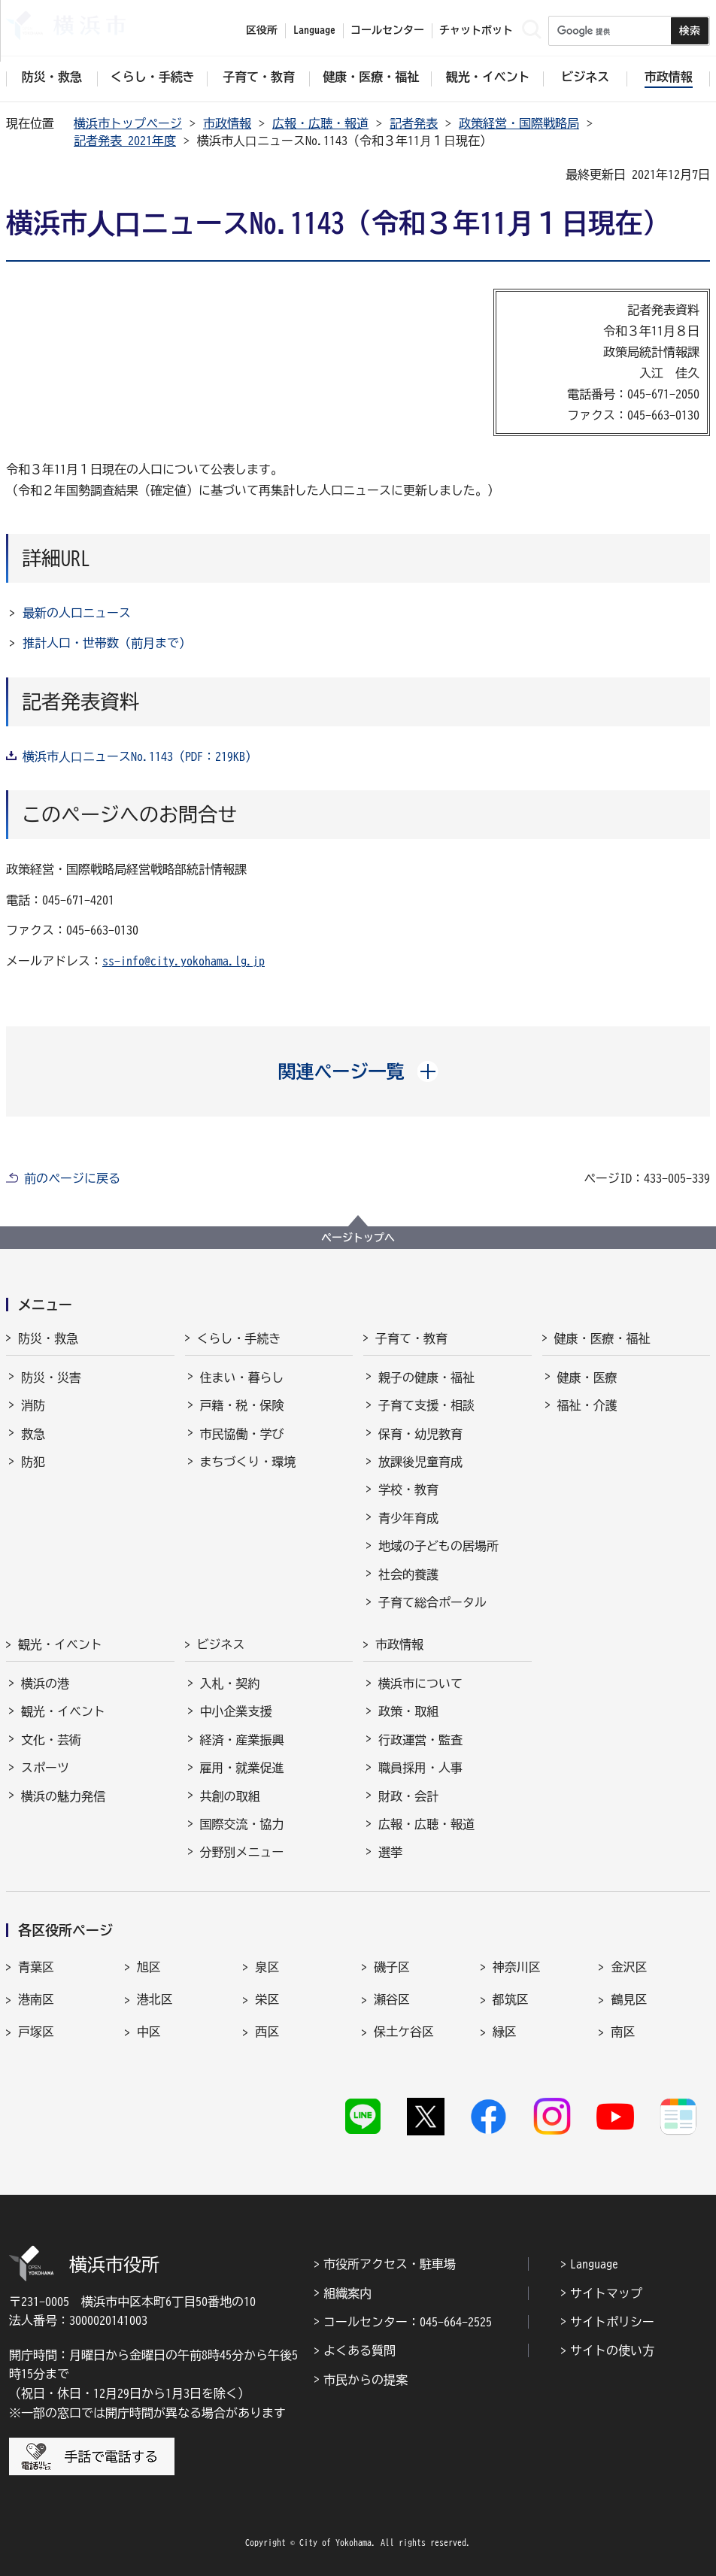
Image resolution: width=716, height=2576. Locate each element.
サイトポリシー (612, 2322)
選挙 (390, 1852)
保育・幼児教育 (420, 1434)
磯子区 (392, 1967)
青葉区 (36, 1967)
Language (594, 2264)
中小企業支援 (236, 1711)
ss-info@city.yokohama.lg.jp (183, 961)
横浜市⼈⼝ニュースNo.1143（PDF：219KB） (140, 756)
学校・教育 (408, 1489)
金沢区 (629, 1967)
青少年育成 (408, 1518)
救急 (33, 1434)
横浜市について (420, 1683)
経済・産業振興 (242, 1740)
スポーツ (45, 1768)
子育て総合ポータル (432, 1602)
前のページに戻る (72, 1178)
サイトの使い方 (612, 2350)
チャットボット (476, 30)
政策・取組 (408, 1711)
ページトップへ (358, 1237)
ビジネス (221, 1644)
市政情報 (227, 123)
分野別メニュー (242, 1852)
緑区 (505, 2032)
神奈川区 (517, 1967)
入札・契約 (230, 1683)
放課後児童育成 (420, 1462)
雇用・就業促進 (242, 1768)
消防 (33, 1405)
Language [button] (314, 30)
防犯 (33, 1462)
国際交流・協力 (242, 1824)
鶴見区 (629, 1999)
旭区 (149, 1967)
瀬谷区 (392, 1999)
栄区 (267, 1999)
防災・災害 (51, 1377)
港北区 (155, 1999)
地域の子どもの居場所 (438, 1546)
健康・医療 (587, 1377)
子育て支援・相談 (426, 1405)
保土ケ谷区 (404, 2032)
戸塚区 (36, 2032)
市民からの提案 (365, 2380)
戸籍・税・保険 (242, 1405)
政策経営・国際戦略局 (519, 123)
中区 (149, 2032)
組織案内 (347, 2293)
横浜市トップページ (128, 123)
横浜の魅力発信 (63, 1796)
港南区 (36, 1999)
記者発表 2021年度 (125, 141)
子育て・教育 (411, 1338)
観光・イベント (60, 1644)
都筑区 (511, 1999)
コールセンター (387, 30)
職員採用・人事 (420, 1768)
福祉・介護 (587, 1405)
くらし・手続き (239, 1338)
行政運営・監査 (420, 1740)
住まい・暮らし (242, 1377)
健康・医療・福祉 (602, 1338)
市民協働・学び (242, 1434)
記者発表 (414, 123)
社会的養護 (408, 1574)
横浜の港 (45, 1683)
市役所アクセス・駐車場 (389, 2264)
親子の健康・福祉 (426, 1377)
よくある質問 (359, 2350)
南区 (623, 2032)
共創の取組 (230, 1796)
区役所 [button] (262, 30)
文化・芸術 (51, 1740)
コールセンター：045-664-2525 (407, 2322)
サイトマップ (606, 2293)
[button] (358, 1071)
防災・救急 (48, 1338)
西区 (267, 2032)
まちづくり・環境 (248, 1462)
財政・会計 (408, 1796)
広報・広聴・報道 (320, 123)
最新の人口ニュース (77, 613)
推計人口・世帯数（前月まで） (107, 643)
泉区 (267, 1967)
